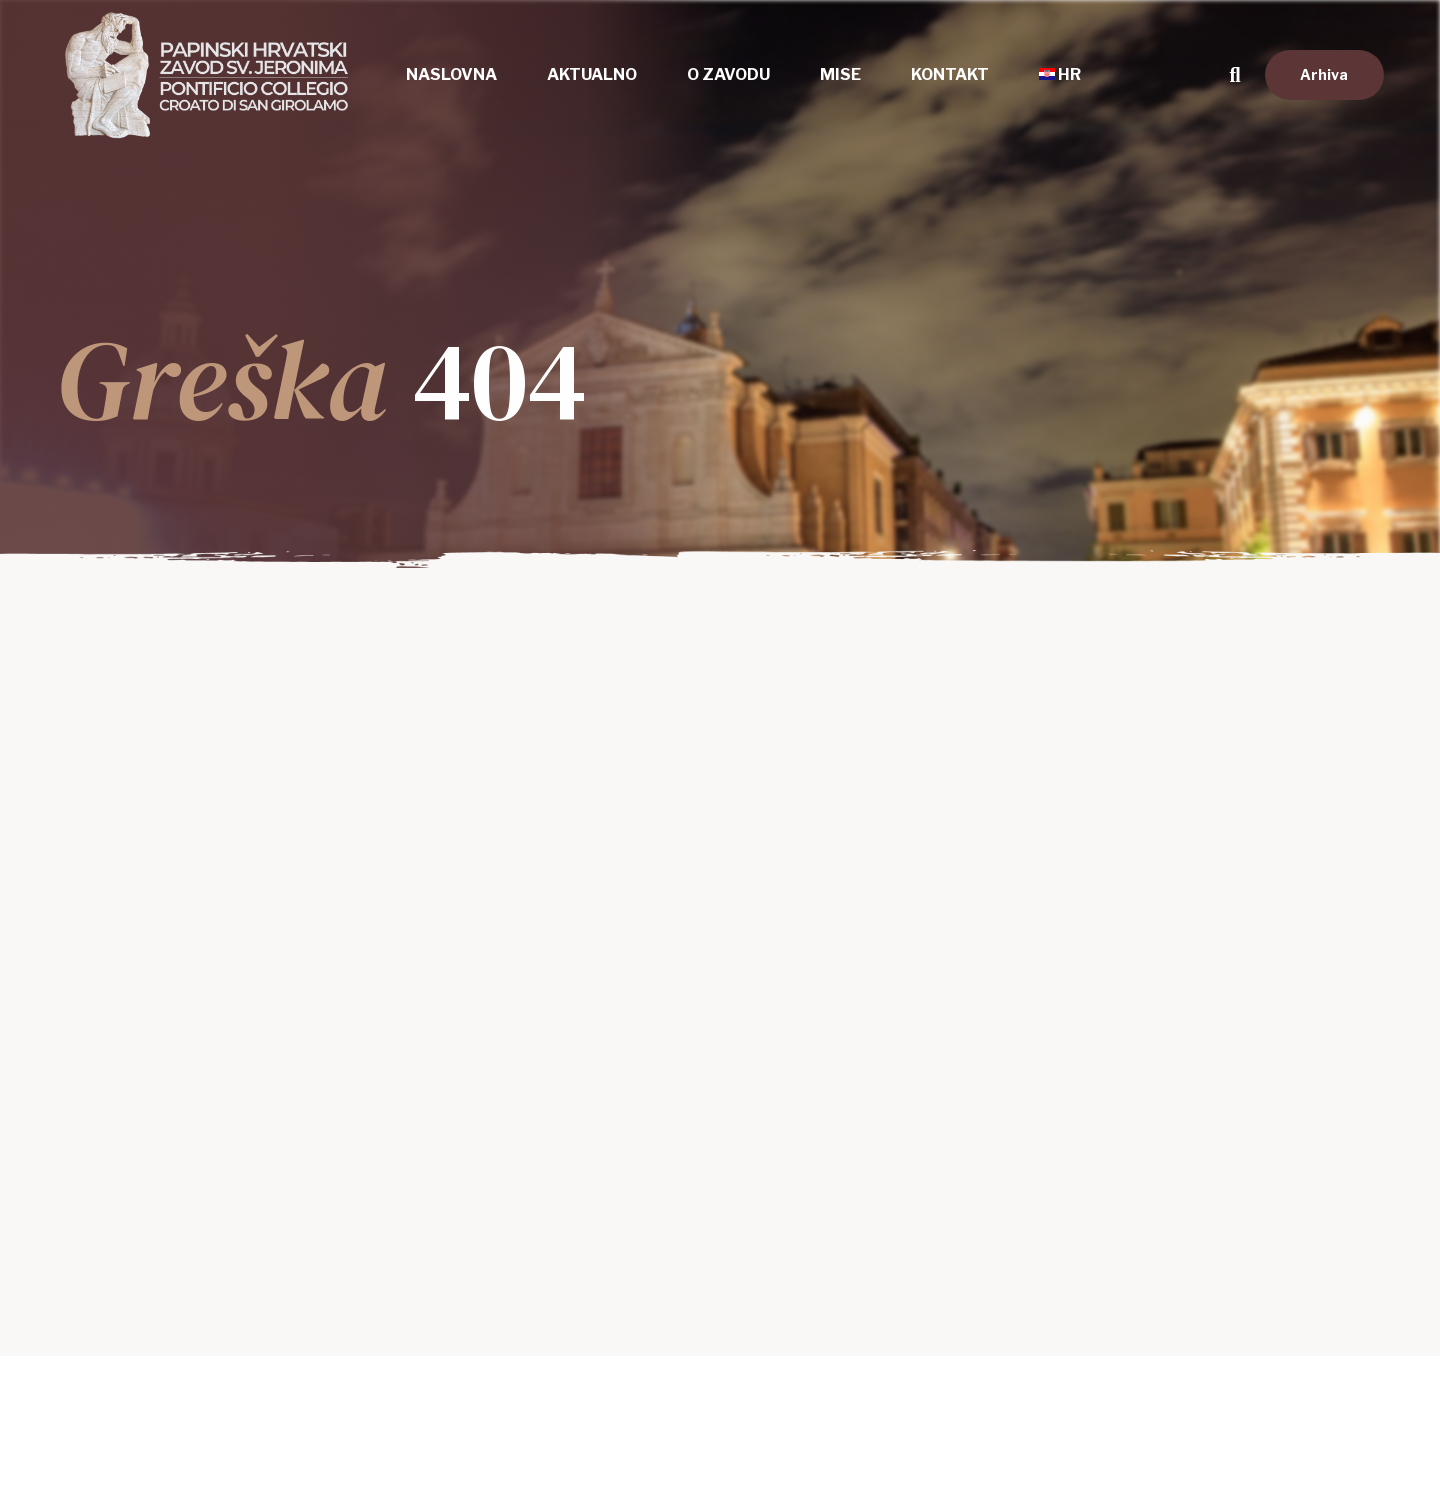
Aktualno (592, 74)
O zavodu (728, 74)
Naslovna (451, 74)
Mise (840, 74)
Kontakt (950, 74)
